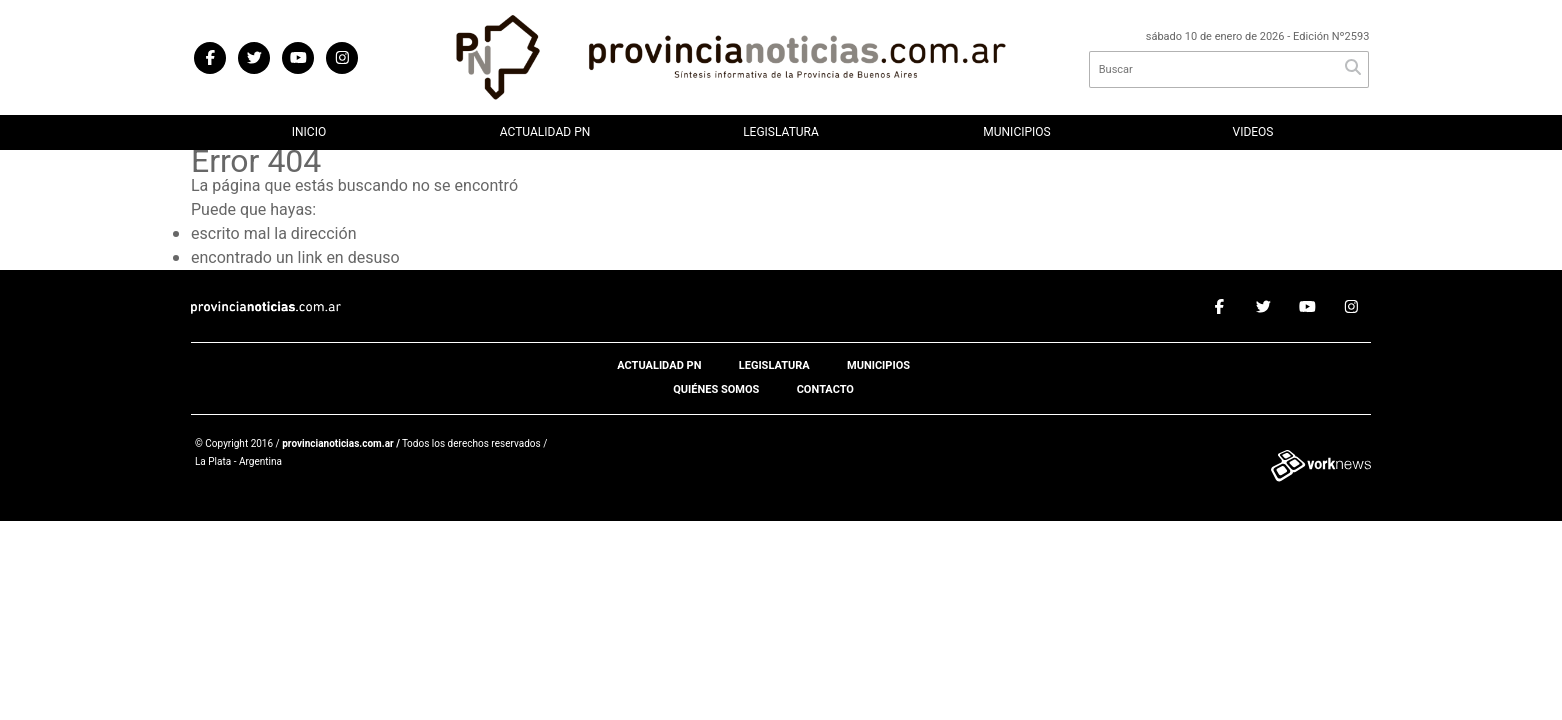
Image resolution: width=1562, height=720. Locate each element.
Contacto (825, 389)
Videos (1253, 132)
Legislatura (781, 132)
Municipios (1016, 132)
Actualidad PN (545, 132)
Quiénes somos (716, 389)
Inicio (309, 132)
